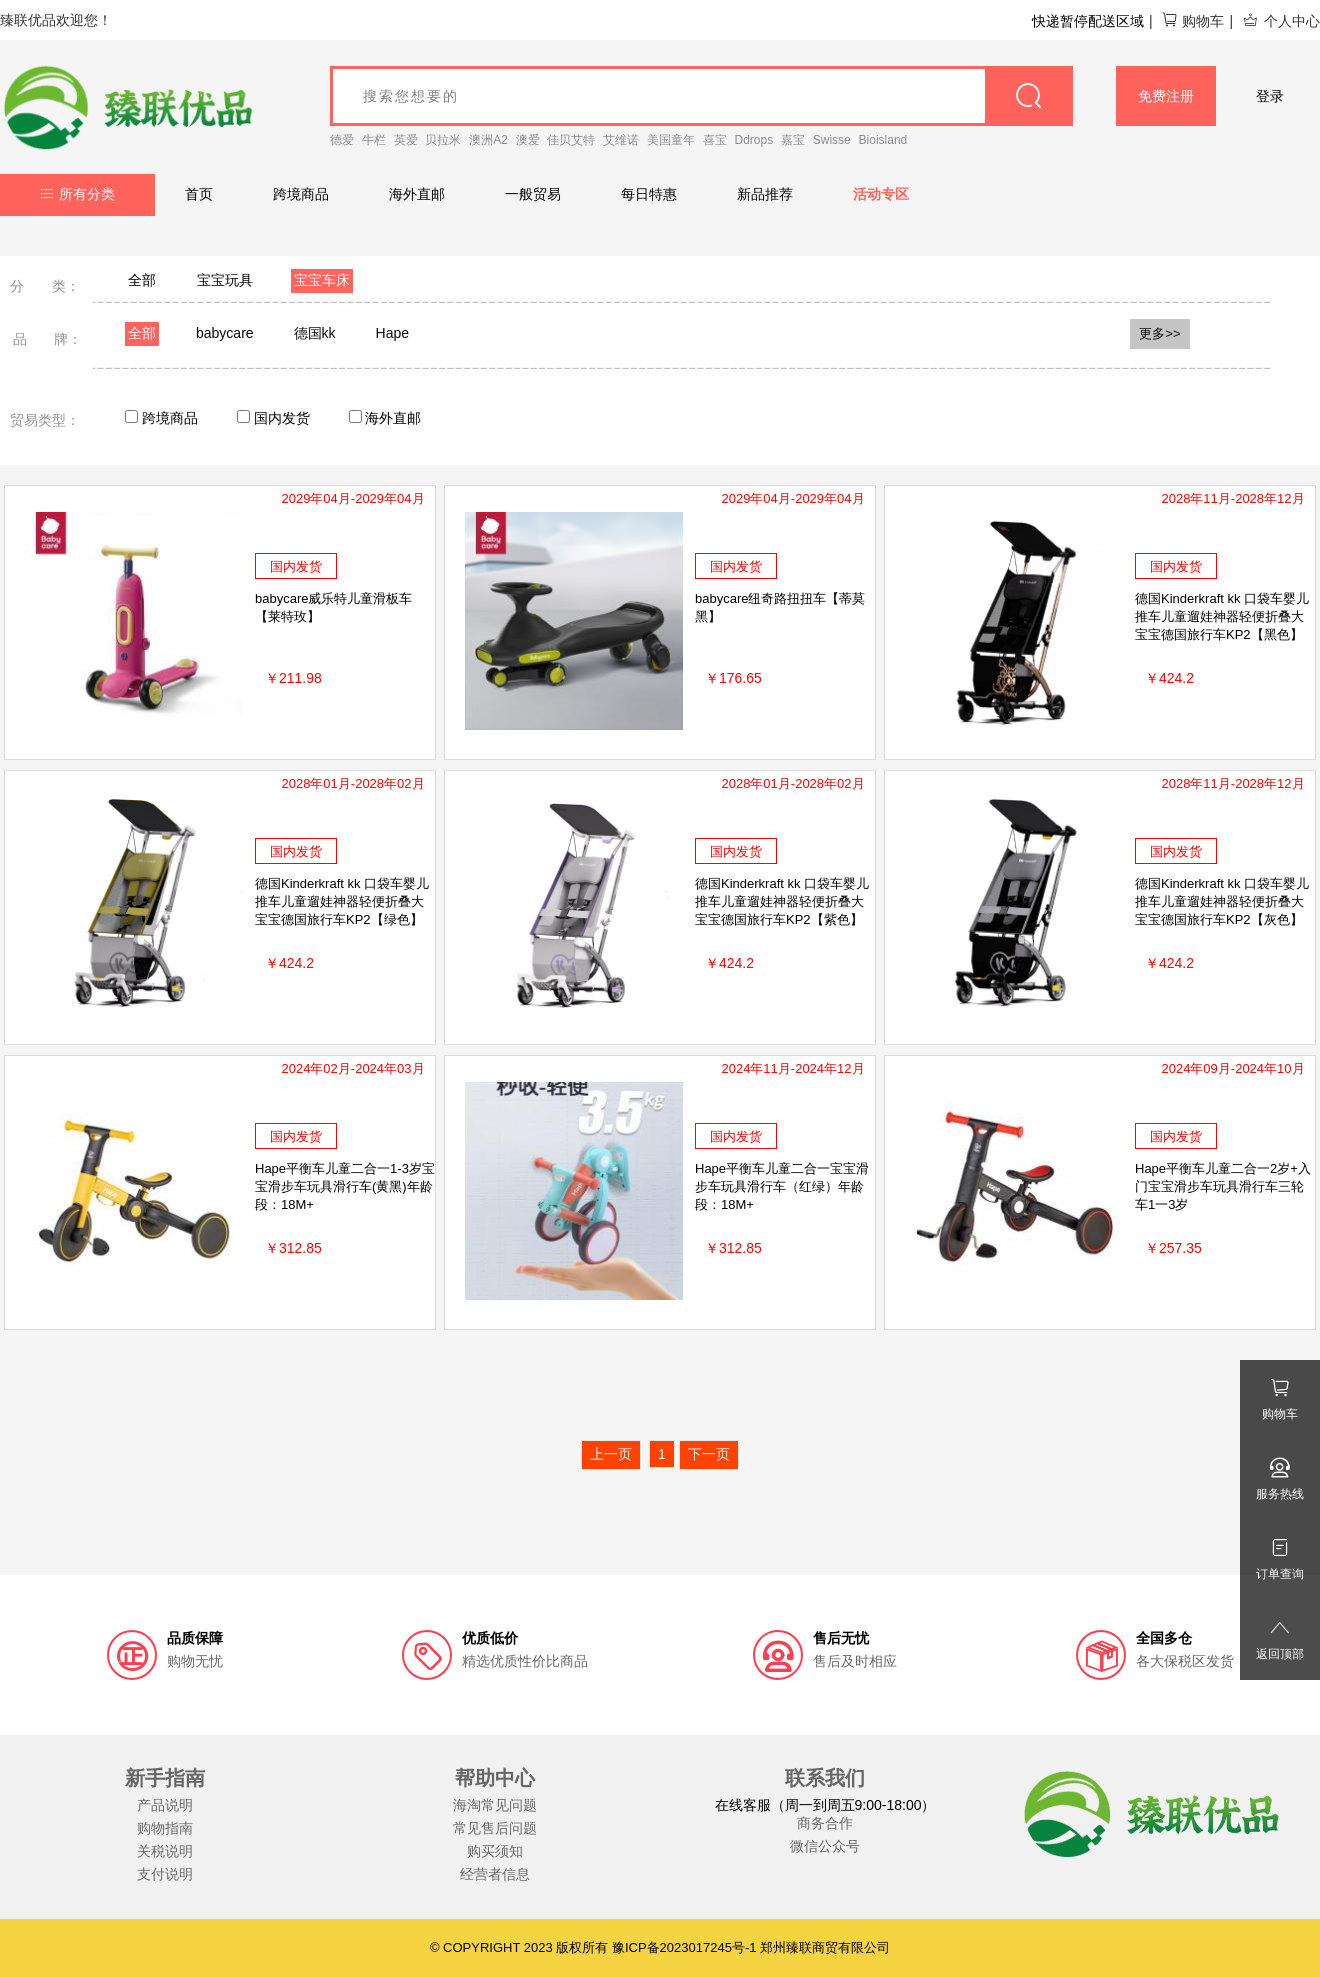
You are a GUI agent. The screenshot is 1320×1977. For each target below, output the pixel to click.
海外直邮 (417, 194)
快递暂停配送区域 (1088, 21)
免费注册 (1166, 96)
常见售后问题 (495, 1828)
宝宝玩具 (225, 280)
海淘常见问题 (495, 1805)
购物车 (1192, 21)
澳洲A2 (488, 140)
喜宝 (715, 140)
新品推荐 (765, 194)
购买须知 (495, 1851)
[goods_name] (701, 96)
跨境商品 (301, 194)
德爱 (342, 140)
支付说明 (165, 1874)
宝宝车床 (322, 280)
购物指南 (165, 1828)
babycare (225, 333)
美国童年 (671, 140)
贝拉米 (443, 140)
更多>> (1160, 333)
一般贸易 (533, 194)
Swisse (832, 140)
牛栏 (374, 140)
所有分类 (77, 194)
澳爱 (528, 140)
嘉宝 (793, 140)
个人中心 (1281, 21)
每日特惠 (649, 194)
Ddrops (754, 140)
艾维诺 (621, 140)
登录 (1270, 96)
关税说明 (165, 1851)
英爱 (406, 140)
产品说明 (165, 1805)
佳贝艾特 (571, 140)
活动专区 (881, 194)
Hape (392, 333)
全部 (142, 280)
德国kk (315, 333)
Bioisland (883, 140)
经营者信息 (495, 1874)
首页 (199, 194)
